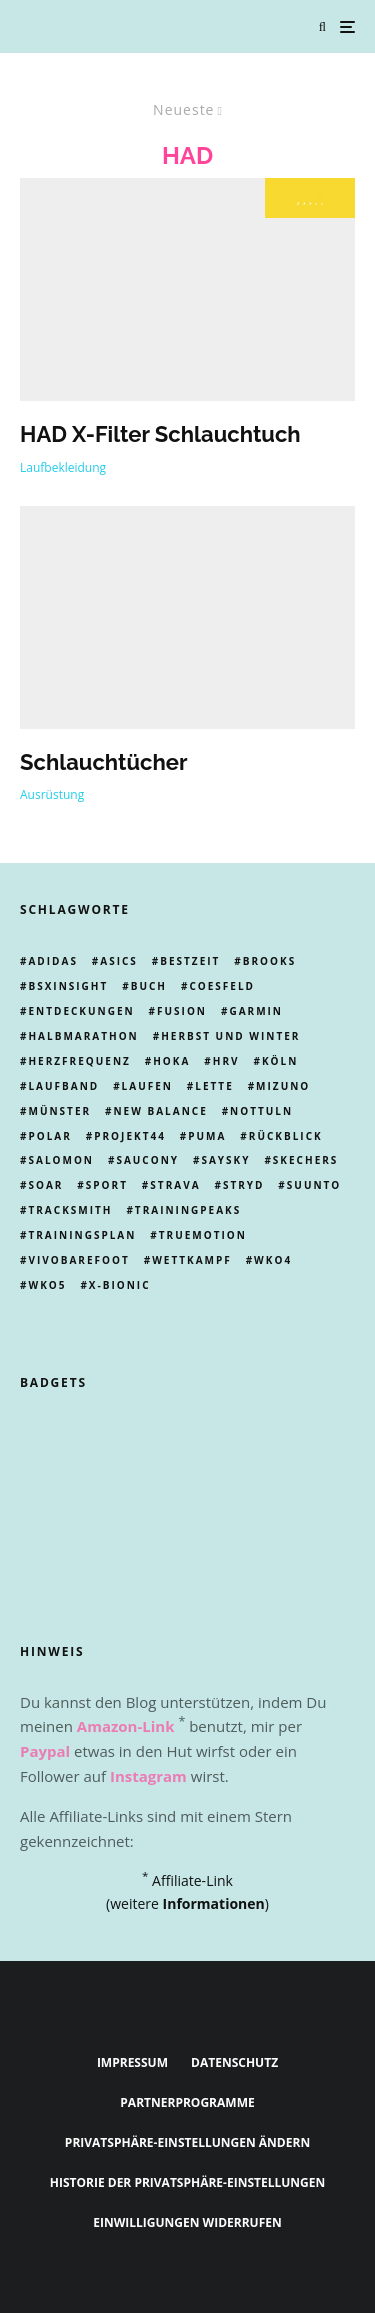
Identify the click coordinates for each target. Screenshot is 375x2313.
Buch (149, 986)
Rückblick (286, 1136)
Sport (107, 1185)
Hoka (171, 1061)
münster (59, 1111)
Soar (45, 1185)
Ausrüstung (52, 794)
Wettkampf (192, 1260)
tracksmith (70, 1210)
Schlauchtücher (103, 762)
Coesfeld (222, 986)
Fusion (182, 1011)
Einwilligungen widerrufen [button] (187, 2222)
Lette (214, 1086)
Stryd (244, 1185)
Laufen (147, 1086)
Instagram (148, 1776)
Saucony (147, 1160)
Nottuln (261, 1111)
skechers (305, 1160)
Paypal (45, 1751)
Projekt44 (130, 1136)
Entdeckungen (81, 1011)
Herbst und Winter (230, 1036)
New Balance (160, 1111)
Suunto (314, 1185)
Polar (49, 1136)
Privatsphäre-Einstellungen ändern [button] (187, 2142)
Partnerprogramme (187, 2102)
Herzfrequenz (79, 1061)
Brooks (269, 961)
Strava (175, 1185)
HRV (226, 1061)
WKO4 (273, 1260)
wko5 (47, 1285)
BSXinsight (68, 986)
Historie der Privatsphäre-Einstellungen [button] (187, 2182)
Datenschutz (234, 2062)
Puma (207, 1136)
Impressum (132, 2062)
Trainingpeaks (188, 1210)
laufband (63, 1086)
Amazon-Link (126, 1726)
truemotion (203, 1235)
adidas (52, 961)
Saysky (225, 1160)
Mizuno (283, 1086)
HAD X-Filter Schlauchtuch (160, 434)
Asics (119, 961)
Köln (280, 1061)
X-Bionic (120, 1285)
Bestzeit (190, 961)
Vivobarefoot (78, 1260)
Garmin (256, 1011)
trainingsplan (82, 1235)
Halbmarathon (83, 1036)
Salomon (61, 1160)
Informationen (214, 1903)
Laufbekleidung (63, 467)
